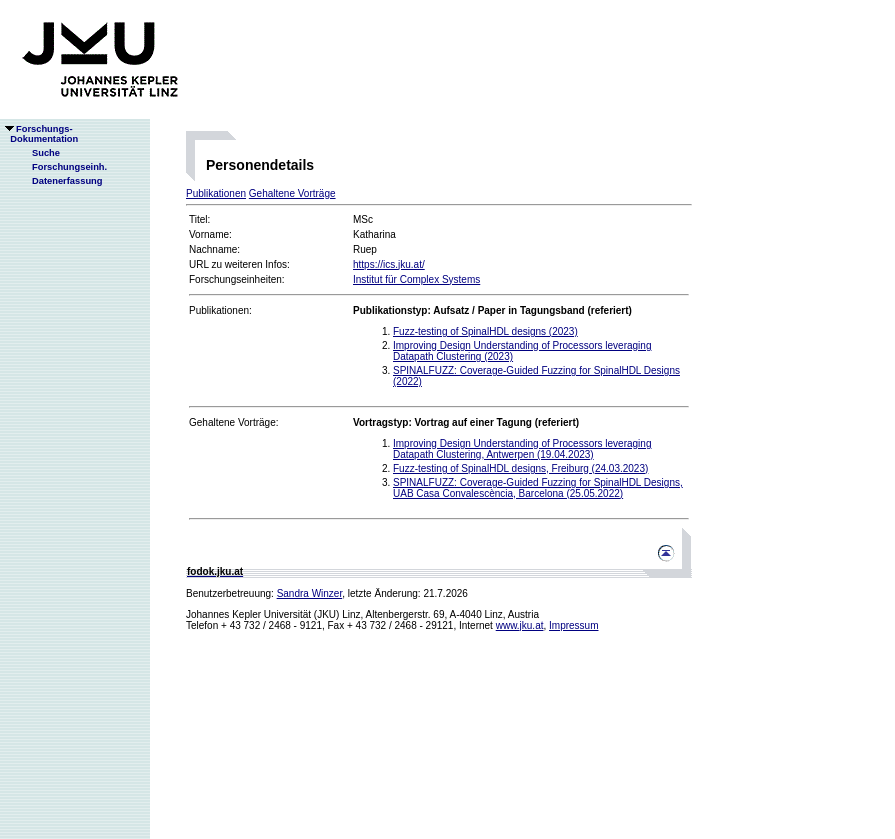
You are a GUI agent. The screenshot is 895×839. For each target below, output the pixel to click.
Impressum (573, 625)
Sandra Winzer (310, 593)
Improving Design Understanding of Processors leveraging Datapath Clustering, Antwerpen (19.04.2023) (522, 449)
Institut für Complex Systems (416, 279)
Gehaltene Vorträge (292, 193)
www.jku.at (520, 625)
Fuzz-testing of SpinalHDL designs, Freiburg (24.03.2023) (520, 468)
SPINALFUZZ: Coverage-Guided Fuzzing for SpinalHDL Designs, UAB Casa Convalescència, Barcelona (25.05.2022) (538, 488)
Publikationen (216, 193)
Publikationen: (220, 310)
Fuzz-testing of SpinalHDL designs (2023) (485, 331)
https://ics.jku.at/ (389, 264)
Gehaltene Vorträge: (234, 422)
